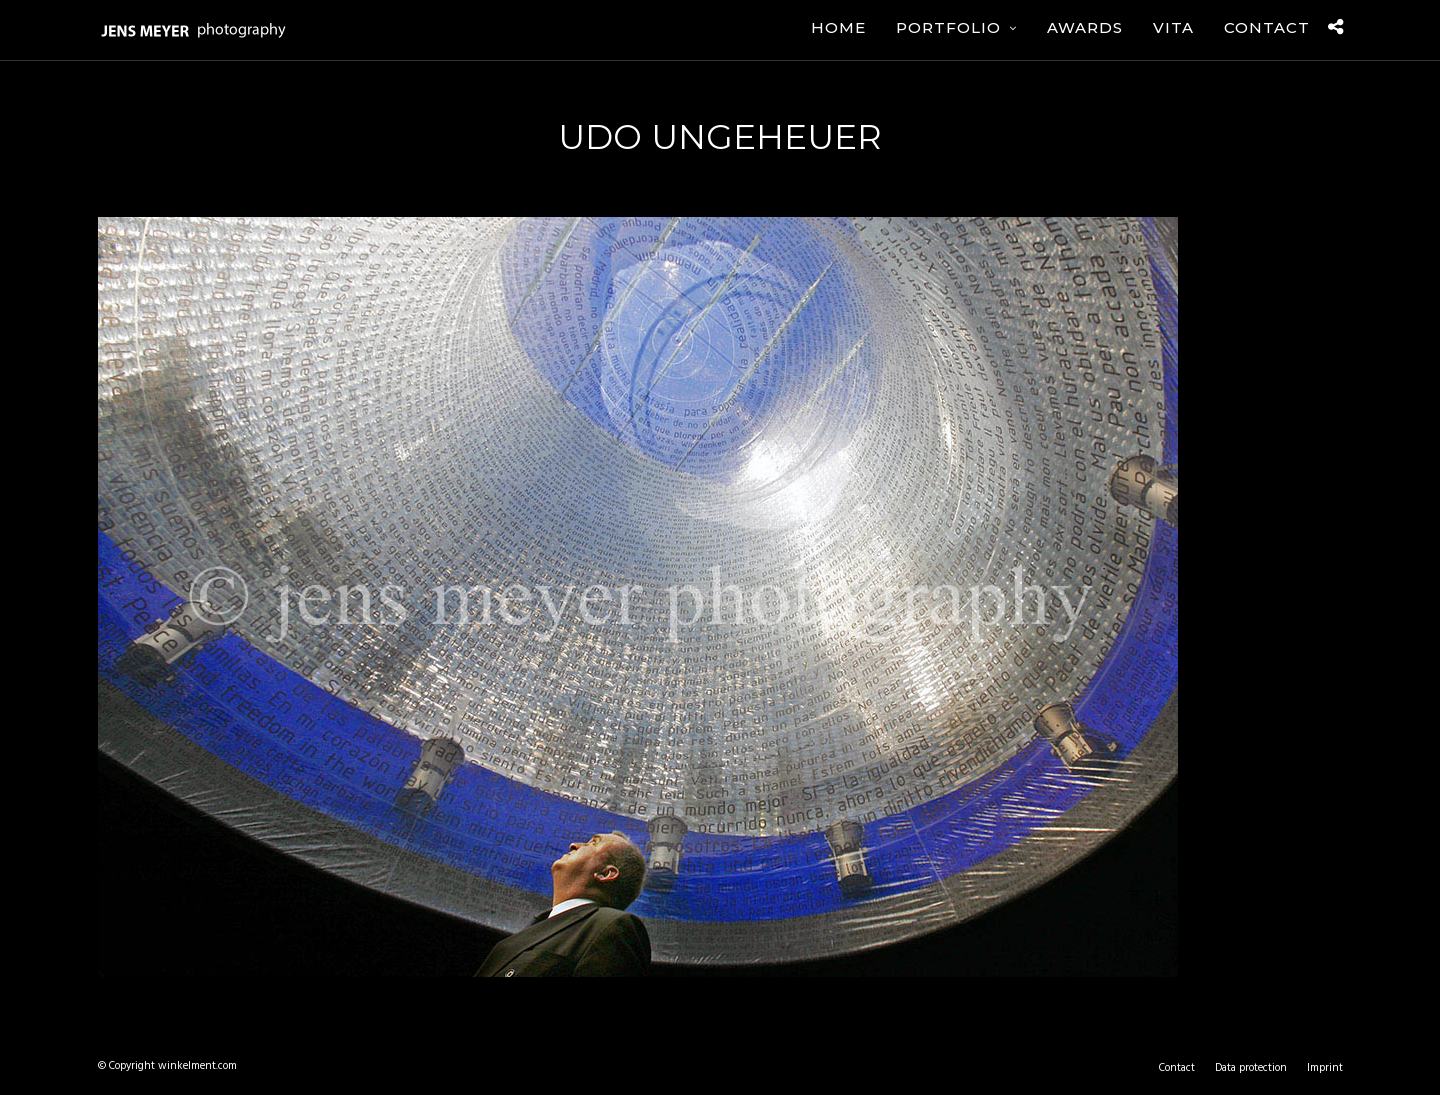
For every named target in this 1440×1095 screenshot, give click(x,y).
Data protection (1251, 1068)
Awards (1085, 27)
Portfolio (948, 27)
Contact (1267, 27)
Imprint (1325, 1068)
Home (838, 27)
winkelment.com (197, 1066)
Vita (1173, 27)
